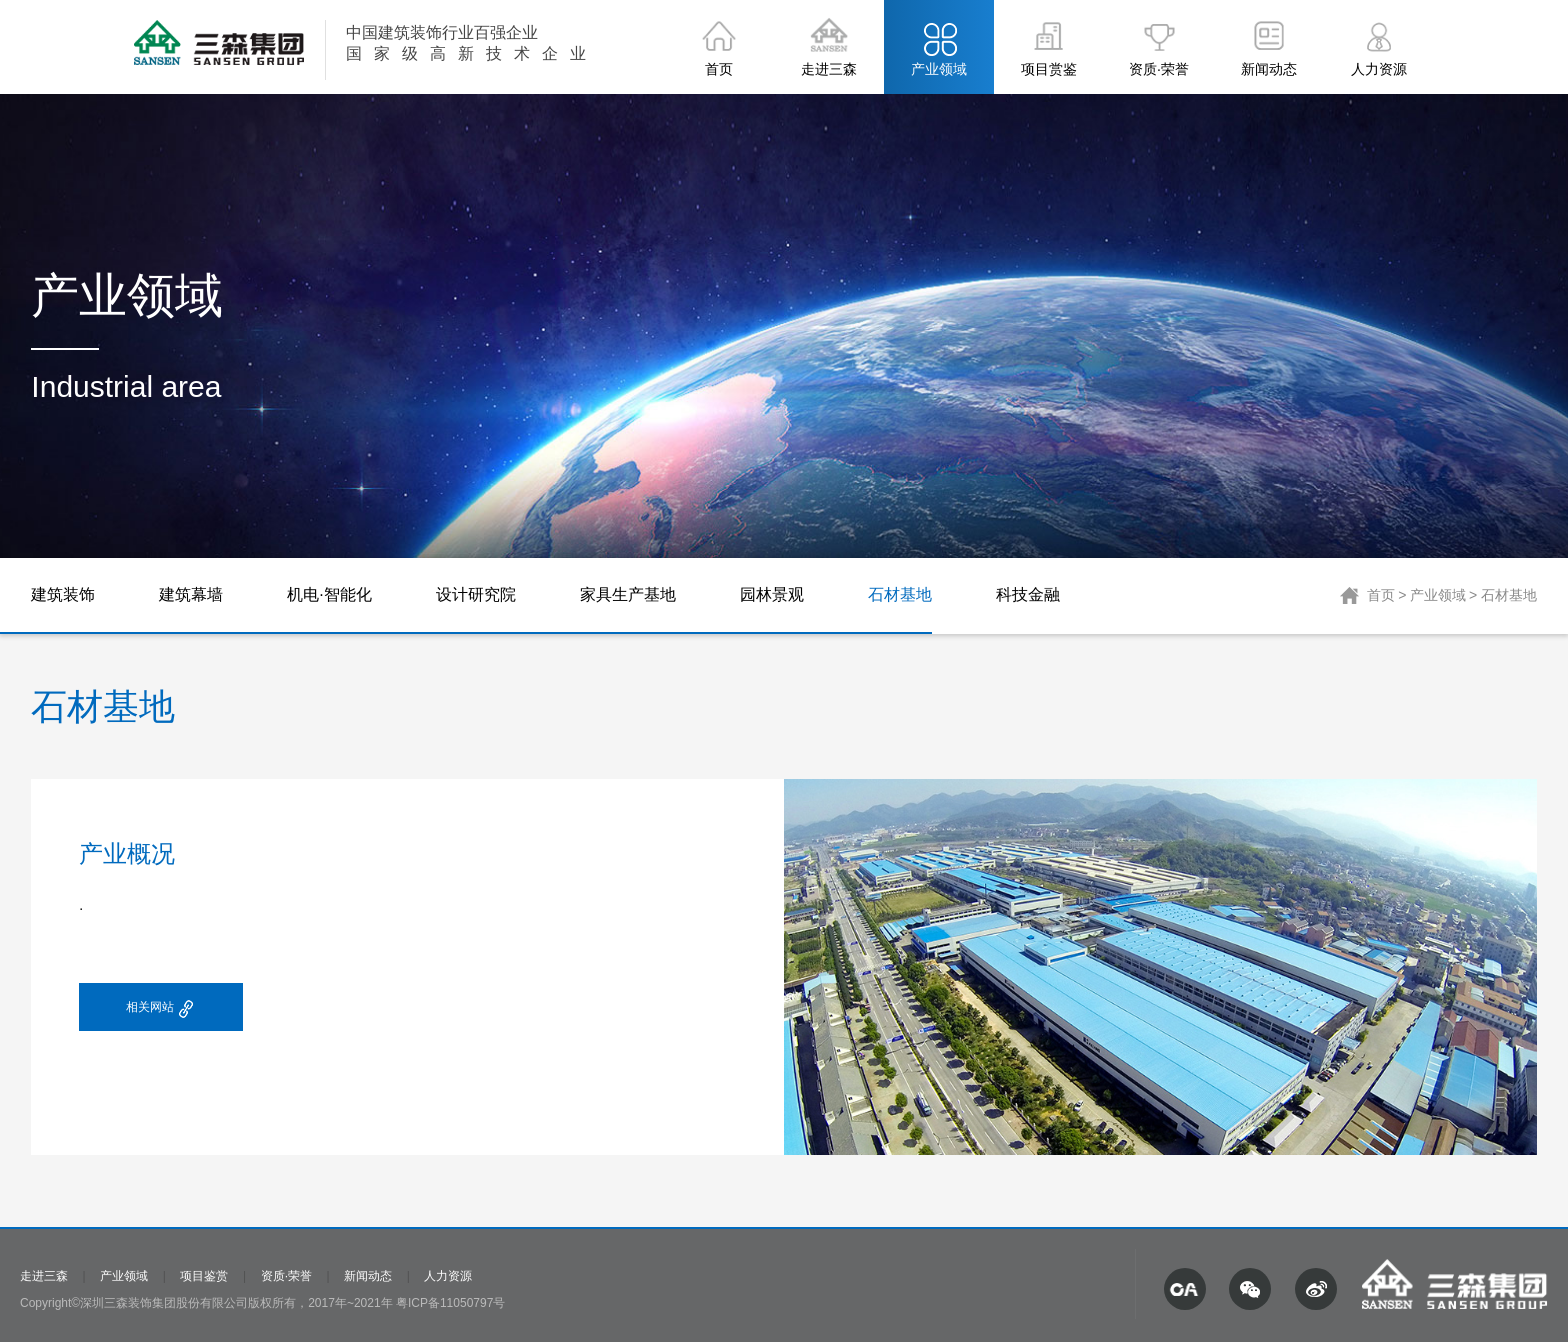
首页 (1381, 595)
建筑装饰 (63, 594)
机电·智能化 (329, 594)
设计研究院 (476, 594)
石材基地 (900, 594)
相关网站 (161, 1009)
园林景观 (772, 594)
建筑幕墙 (191, 594)
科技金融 (1028, 594)
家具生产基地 (628, 594)
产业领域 (1438, 595)
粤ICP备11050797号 (450, 1303)
